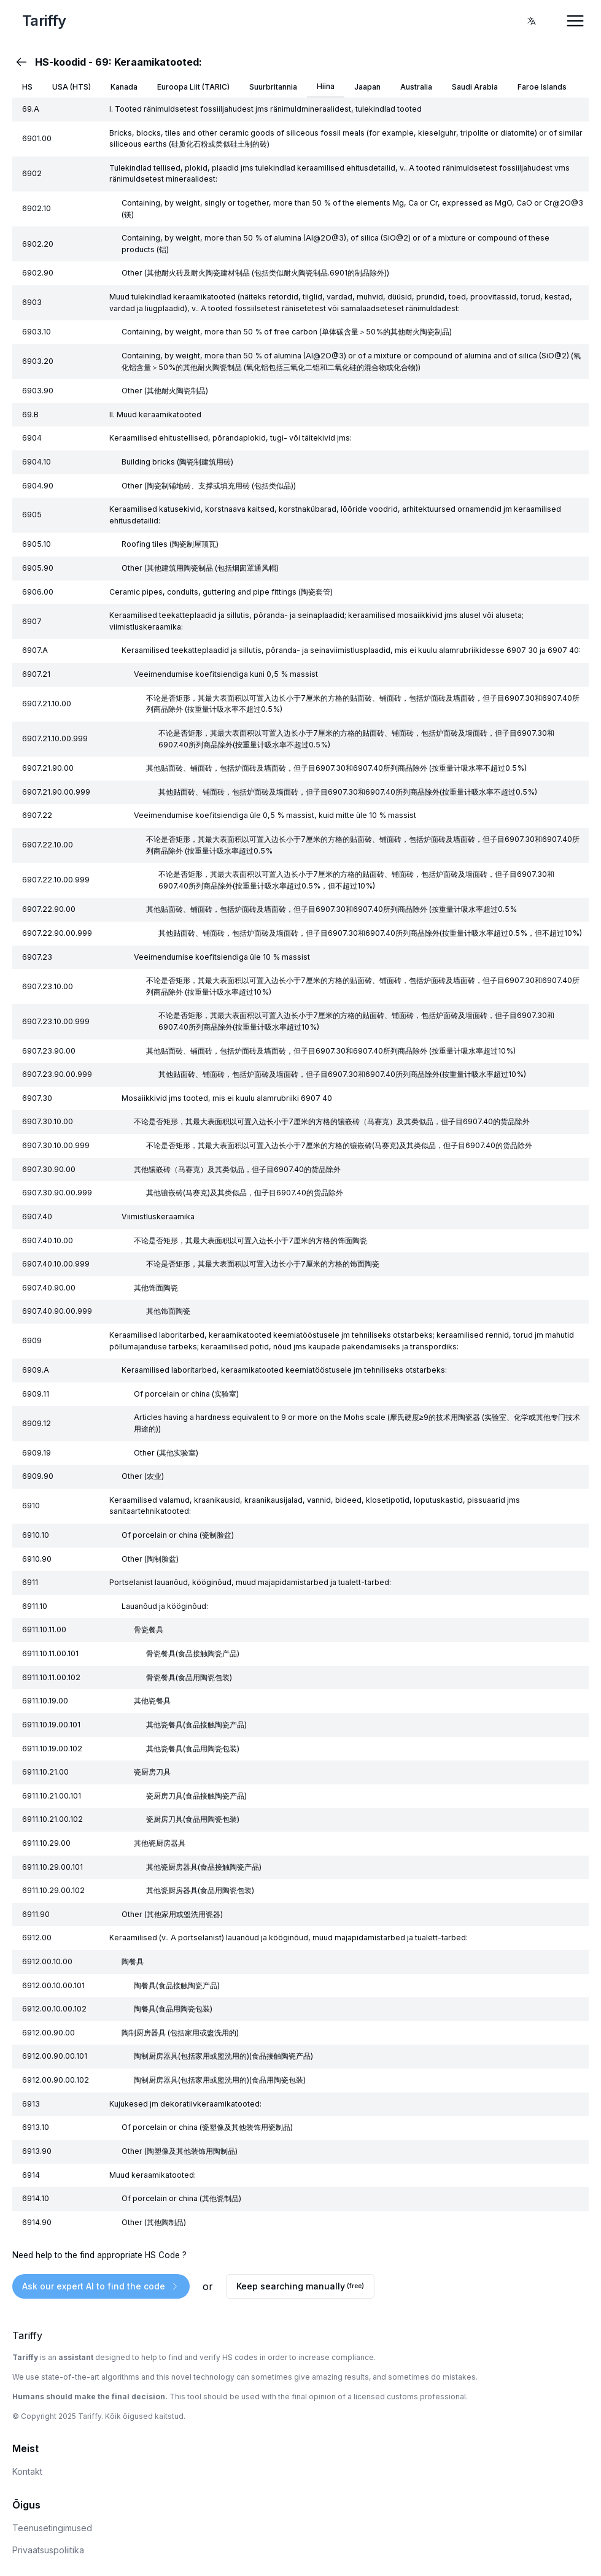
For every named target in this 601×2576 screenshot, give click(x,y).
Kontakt (27, 2471)
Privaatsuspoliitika (48, 2550)
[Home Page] (110, 21)
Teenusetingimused (52, 2528)
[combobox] (532, 21)
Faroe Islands (542, 86)
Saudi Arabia (475, 86)
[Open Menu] (575, 21)
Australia (416, 86)
